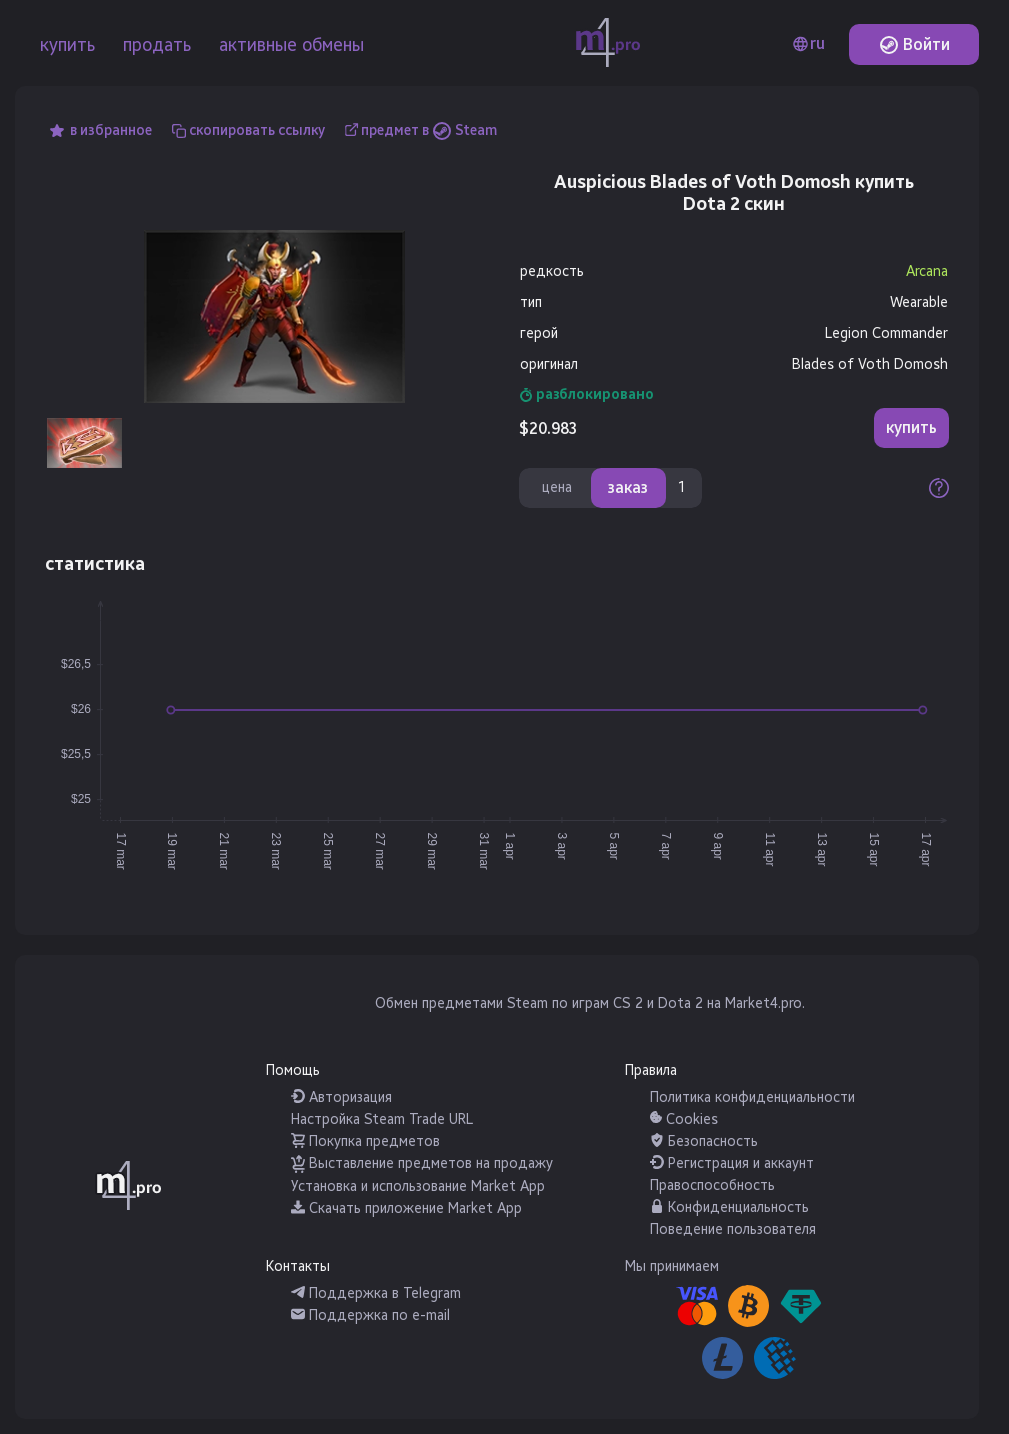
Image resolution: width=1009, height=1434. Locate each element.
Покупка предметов (365, 1141)
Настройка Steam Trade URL (382, 1119)
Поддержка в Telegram (376, 1293)
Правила (651, 1070)
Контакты (298, 1266)
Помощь (293, 1070)
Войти (914, 44)
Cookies (684, 1119)
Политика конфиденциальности (752, 1097)
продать (157, 45)
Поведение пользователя (733, 1229)
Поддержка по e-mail (370, 1315)
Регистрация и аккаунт (732, 1163)
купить (67, 45)
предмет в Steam (429, 130)
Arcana (927, 271)
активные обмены (291, 45)
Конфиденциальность (729, 1207)
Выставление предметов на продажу (422, 1163)
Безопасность (704, 1141)
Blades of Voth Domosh (870, 364)
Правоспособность (712, 1185)
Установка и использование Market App (418, 1186)
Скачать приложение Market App (406, 1208)
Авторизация (341, 1097)
